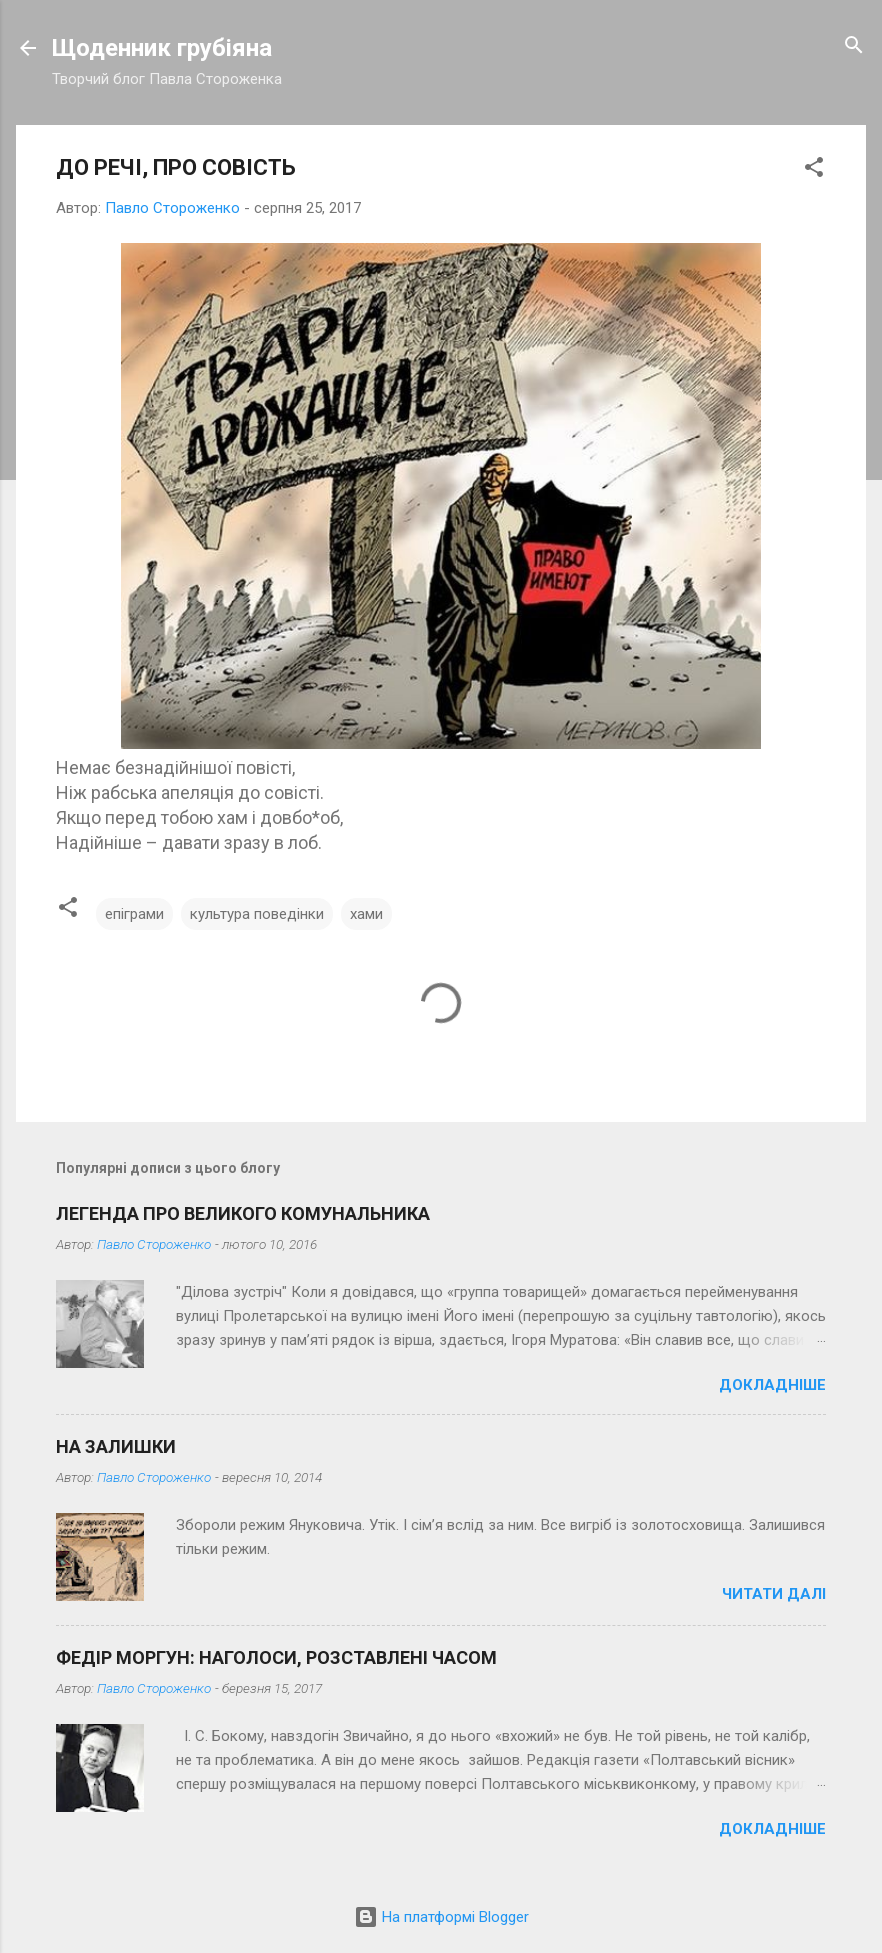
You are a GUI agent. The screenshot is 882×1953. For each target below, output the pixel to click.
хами (366, 914)
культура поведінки (257, 914)
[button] (814, 168)
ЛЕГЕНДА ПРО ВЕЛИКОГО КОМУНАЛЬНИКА (243, 1213)
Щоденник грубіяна (162, 48)
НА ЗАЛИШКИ (116, 1446)
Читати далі (774, 1594)
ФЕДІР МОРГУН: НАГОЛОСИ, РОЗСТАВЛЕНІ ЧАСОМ (276, 1657)
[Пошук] (854, 46)
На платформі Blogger (441, 1917)
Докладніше (772, 1385)
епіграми (134, 914)
